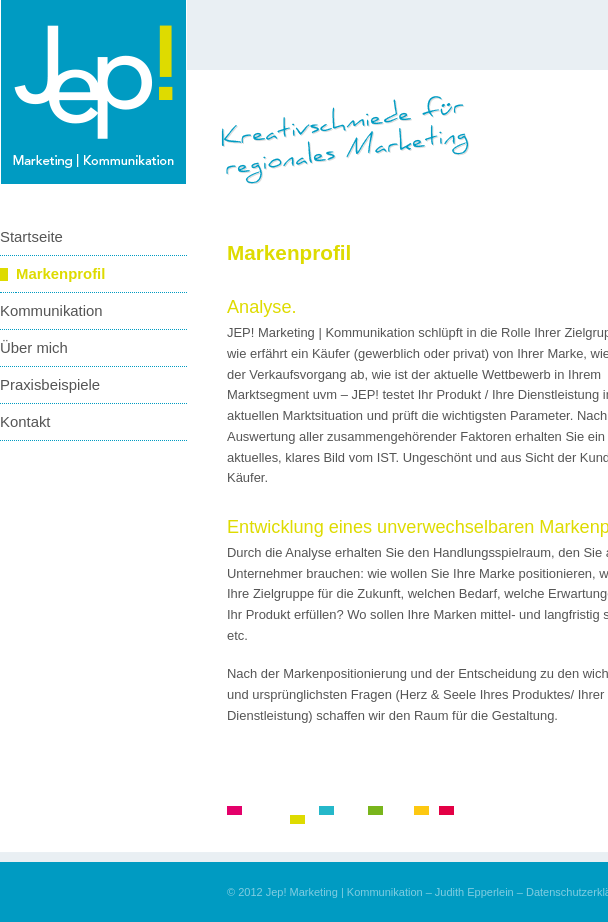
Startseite (31, 237)
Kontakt (25, 422)
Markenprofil (60, 274)
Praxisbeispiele (50, 385)
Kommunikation (51, 311)
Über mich (34, 348)
